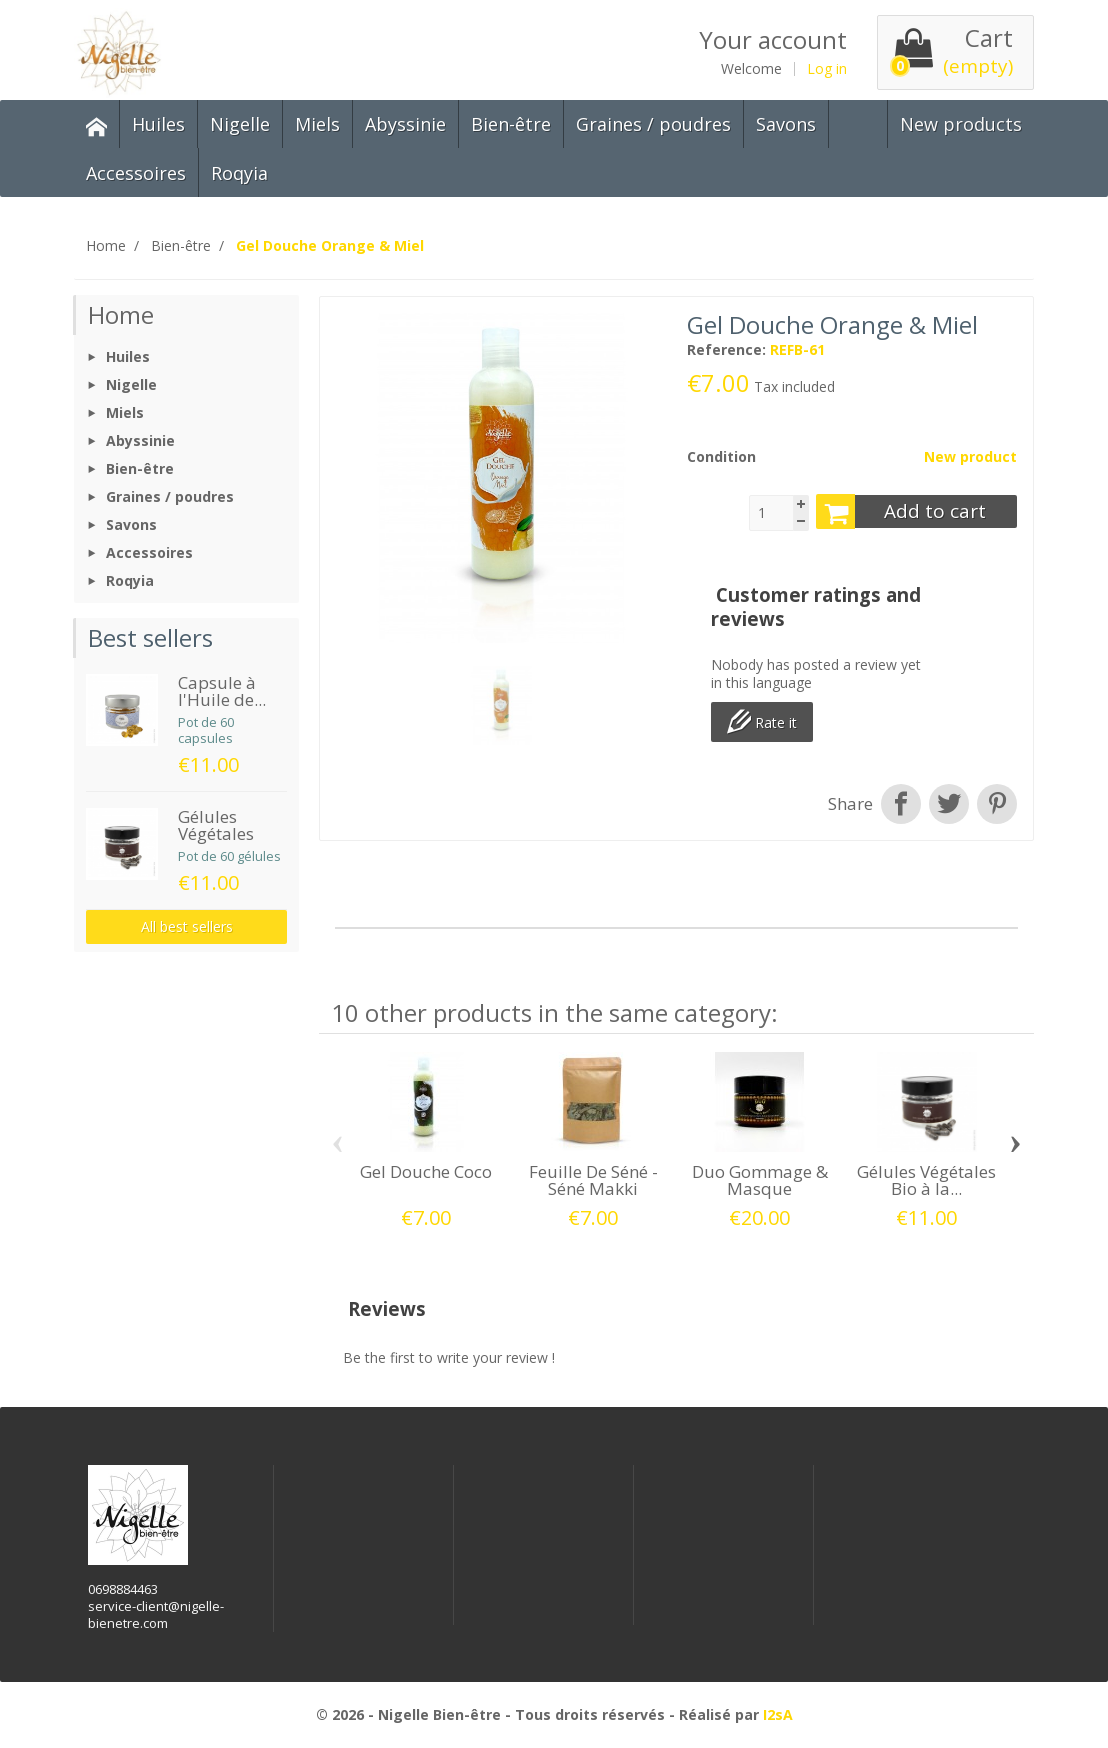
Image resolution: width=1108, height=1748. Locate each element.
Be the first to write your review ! (449, 1357)
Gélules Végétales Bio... (216, 833)
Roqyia (239, 173)
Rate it (762, 721)
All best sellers (187, 926)
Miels (317, 124)
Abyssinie (405, 124)
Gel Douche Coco (426, 1171)
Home (121, 314)
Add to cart (901, 511)
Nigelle (240, 124)
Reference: (726, 350)
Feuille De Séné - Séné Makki (593, 1180)
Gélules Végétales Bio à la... (926, 1180)
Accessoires (136, 173)
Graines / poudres (653, 124)
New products (961, 124)
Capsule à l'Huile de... (222, 691)
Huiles (158, 124)
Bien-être (511, 124)
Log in (827, 69)
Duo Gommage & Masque (760, 1180)
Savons (786, 124)
